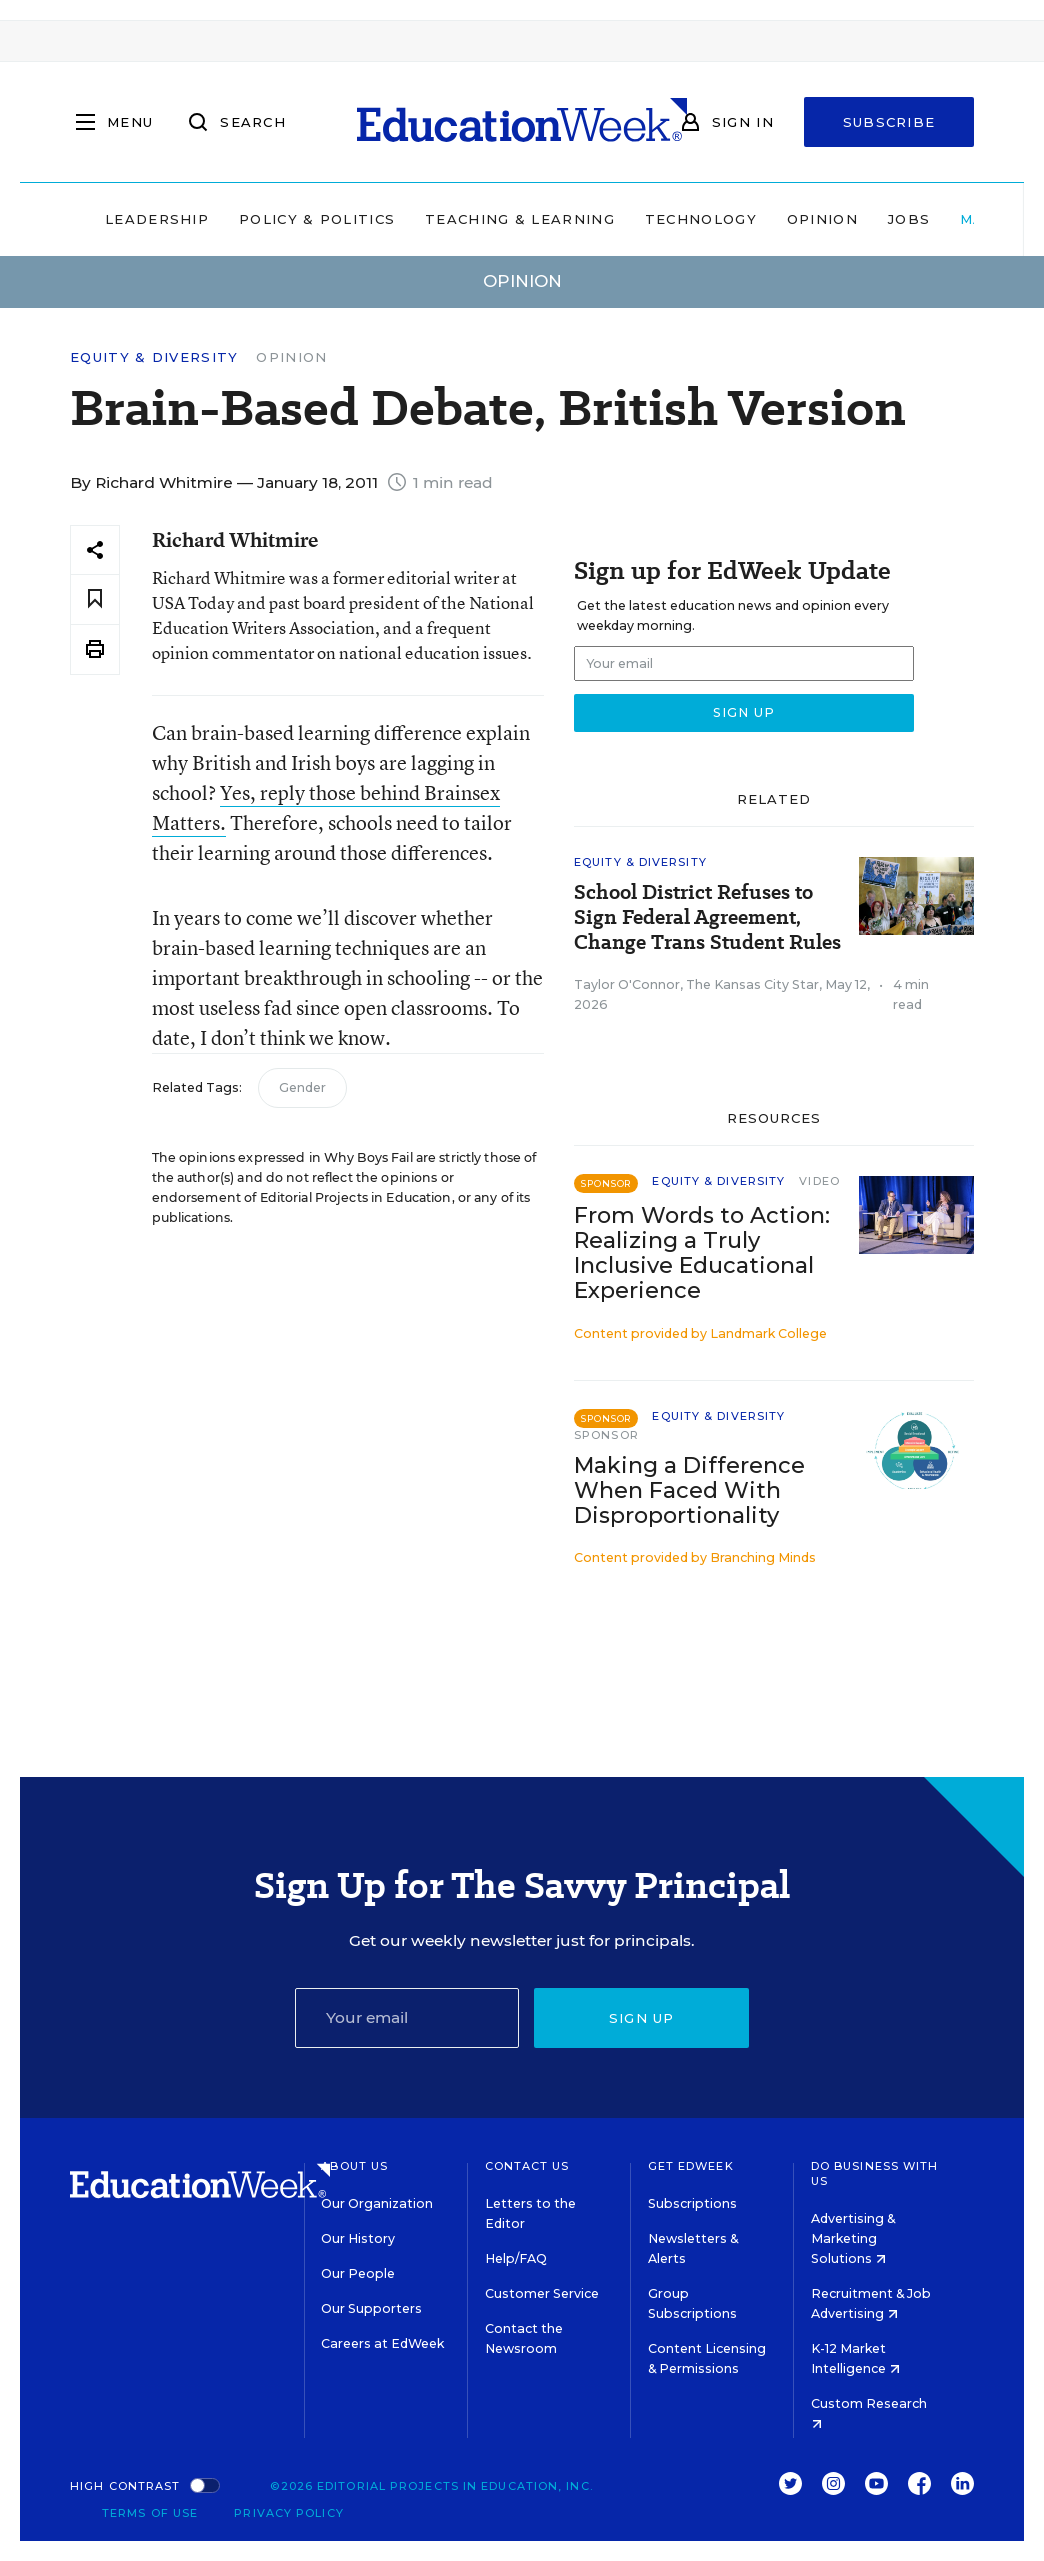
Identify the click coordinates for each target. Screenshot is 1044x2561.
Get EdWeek (691, 2166)
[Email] (407, 2018)
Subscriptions (692, 2203)
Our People (358, 2273)
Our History (358, 2238)
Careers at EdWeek (382, 2343)
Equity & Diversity (154, 357)
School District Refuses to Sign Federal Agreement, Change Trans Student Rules (707, 917)
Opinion (822, 219)
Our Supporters (371, 2308)
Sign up (642, 2018)
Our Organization (377, 2203)
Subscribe (889, 122)
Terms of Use (150, 2513)
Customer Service (542, 2293)
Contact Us (527, 2166)
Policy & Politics (317, 219)
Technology (701, 219)
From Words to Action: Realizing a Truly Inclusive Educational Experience (702, 1253)
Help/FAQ (516, 2258)
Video (819, 1181)
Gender (302, 1087)
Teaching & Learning (520, 219)
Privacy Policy (288, 2513)
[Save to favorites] (95, 599)
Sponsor (606, 1435)
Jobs (909, 219)
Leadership (157, 219)
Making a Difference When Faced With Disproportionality (689, 1490)
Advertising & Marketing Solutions (853, 2238)
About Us (354, 2166)
